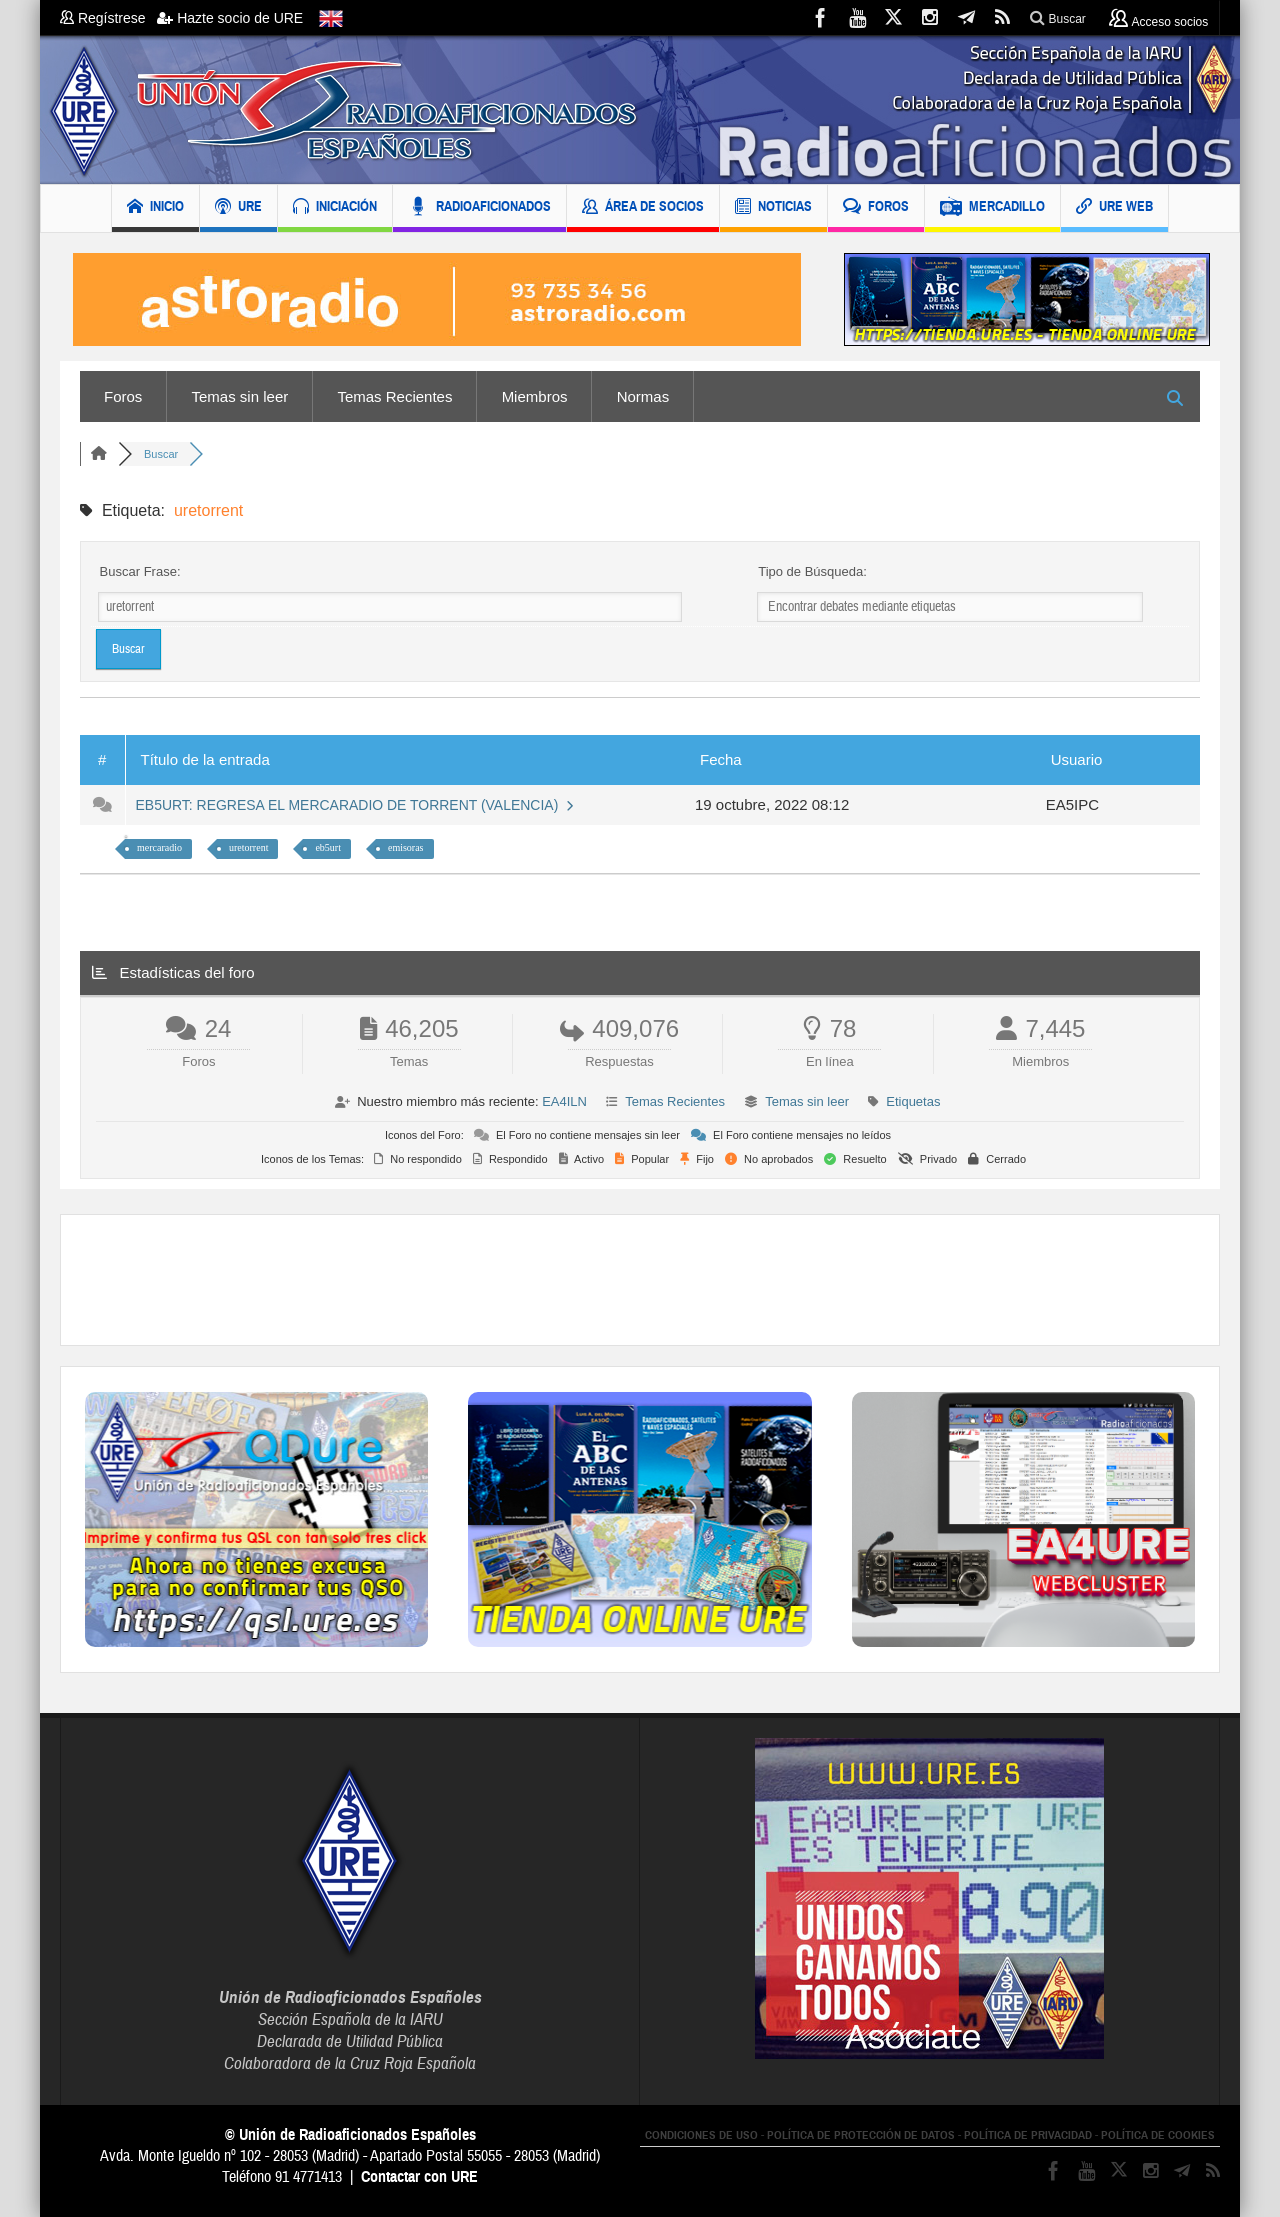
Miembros (535, 396)
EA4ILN (564, 1101)
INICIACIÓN (335, 208)
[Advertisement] (640, 1280)
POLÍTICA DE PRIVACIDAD (1028, 2135)
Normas (643, 396)
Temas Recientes (394, 396)
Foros (123, 396)
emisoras (406, 847)
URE (238, 208)
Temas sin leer (240, 396)
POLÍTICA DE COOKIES (1158, 2135)
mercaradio (159, 847)
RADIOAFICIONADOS (479, 208)
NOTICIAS (773, 208)
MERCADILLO (992, 208)
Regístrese (108, 18)
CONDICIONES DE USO (701, 2135)
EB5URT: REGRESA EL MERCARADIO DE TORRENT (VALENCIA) (355, 805)
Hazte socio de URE (230, 18)
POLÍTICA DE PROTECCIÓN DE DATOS (861, 2135)
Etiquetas (913, 1101)
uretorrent (248, 847)
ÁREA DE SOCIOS (643, 208)
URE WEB (1114, 208)
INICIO (155, 208)
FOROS (876, 208)
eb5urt (328, 847)
